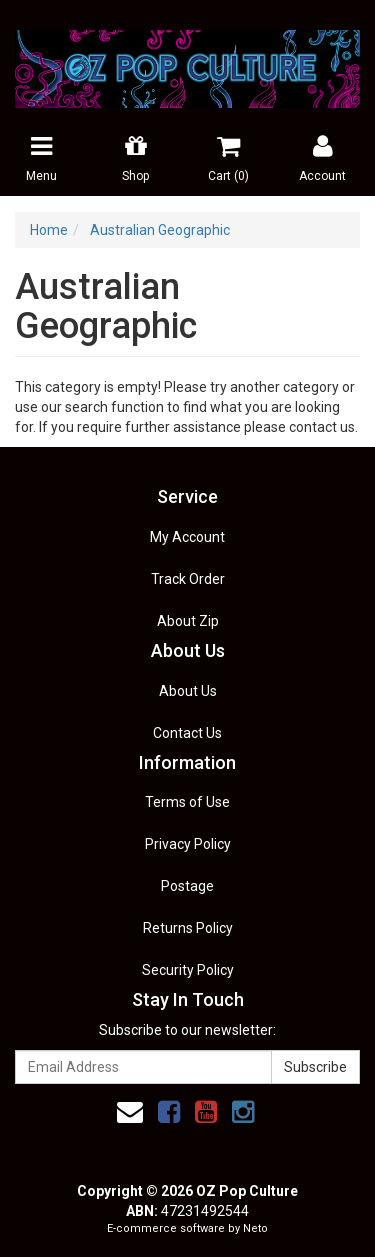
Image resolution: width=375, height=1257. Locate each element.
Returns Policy (188, 928)
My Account (187, 537)
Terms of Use (187, 802)
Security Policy (188, 970)
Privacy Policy (188, 844)
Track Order (188, 579)
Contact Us (187, 733)
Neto (255, 1228)
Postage (187, 886)
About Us (188, 691)
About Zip (188, 621)
